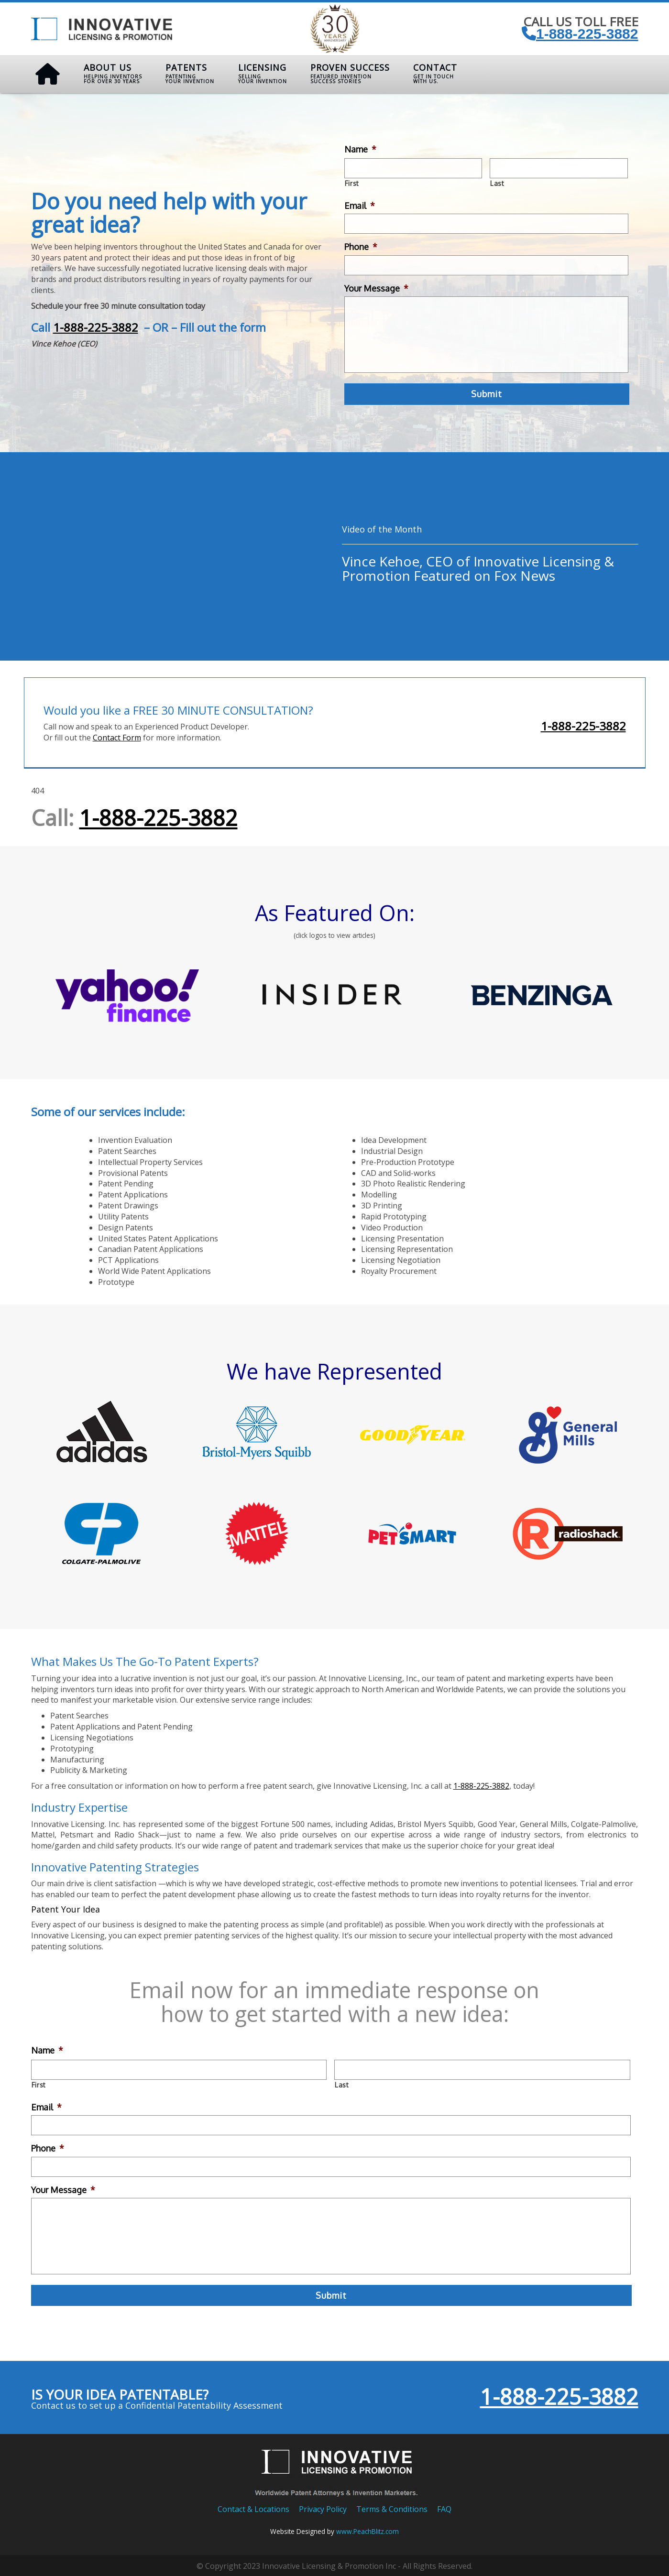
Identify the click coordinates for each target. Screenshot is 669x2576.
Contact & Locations (253, 2506)
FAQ (444, 2506)
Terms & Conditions (392, 2506)
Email (359, 205)
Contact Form (117, 736)
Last (497, 183)
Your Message (376, 288)
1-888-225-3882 (580, 34)
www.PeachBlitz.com (367, 2528)
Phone (360, 246)
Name (360, 148)
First (352, 183)
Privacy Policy (323, 2506)
